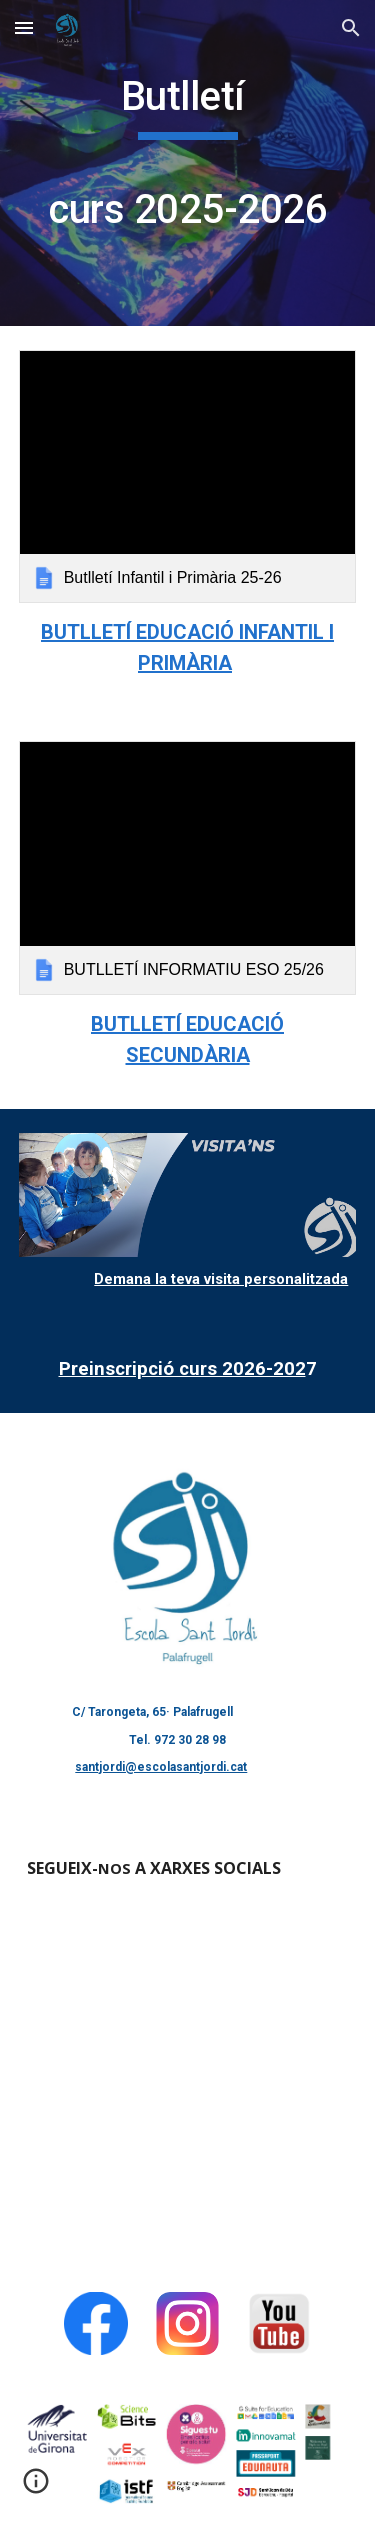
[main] (188, 163)
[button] (24, 27)
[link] (188, 476)
